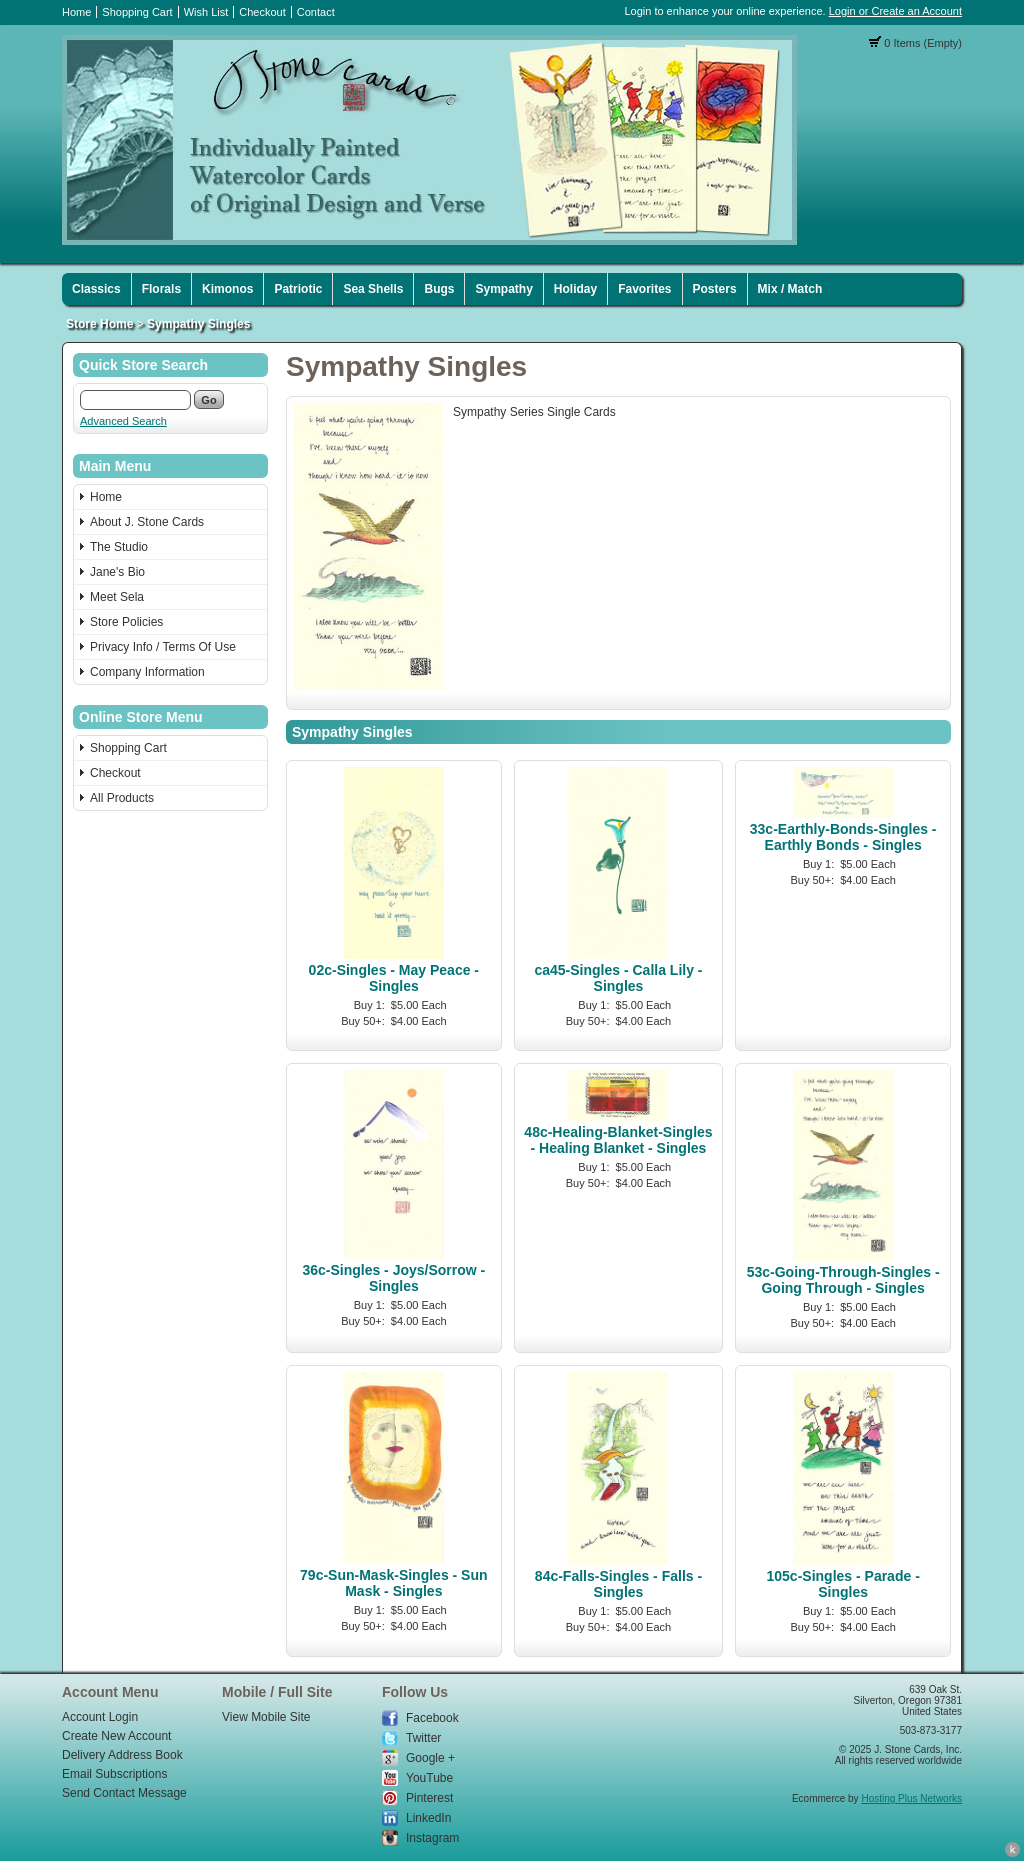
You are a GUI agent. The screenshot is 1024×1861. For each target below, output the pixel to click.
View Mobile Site (266, 1717)
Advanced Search (123, 421)
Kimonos (227, 289)
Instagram (432, 1838)
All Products (122, 798)
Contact (316, 12)
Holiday (575, 289)
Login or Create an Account (895, 11)
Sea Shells (373, 289)
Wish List (206, 12)
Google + (430, 1758)
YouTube (429, 1778)
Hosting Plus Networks (911, 1798)
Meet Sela (117, 597)
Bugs (439, 289)
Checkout (262, 12)
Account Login (100, 1717)
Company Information (147, 672)
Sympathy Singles (198, 324)
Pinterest (429, 1798)
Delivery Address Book (122, 1755)
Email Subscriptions (114, 1774)
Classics (96, 289)
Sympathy (503, 289)
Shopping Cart (137, 12)
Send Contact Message (124, 1793)
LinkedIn (428, 1818)
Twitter (423, 1738)
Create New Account (116, 1736)
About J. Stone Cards (147, 522)
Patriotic (298, 289)
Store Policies (126, 622)
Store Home (99, 324)
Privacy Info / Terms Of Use (163, 647)
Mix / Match (790, 289)
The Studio (119, 547)
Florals (161, 289)
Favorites (644, 289)
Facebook (432, 1718)
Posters (715, 289)
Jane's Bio (117, 572)
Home (76, 12)
